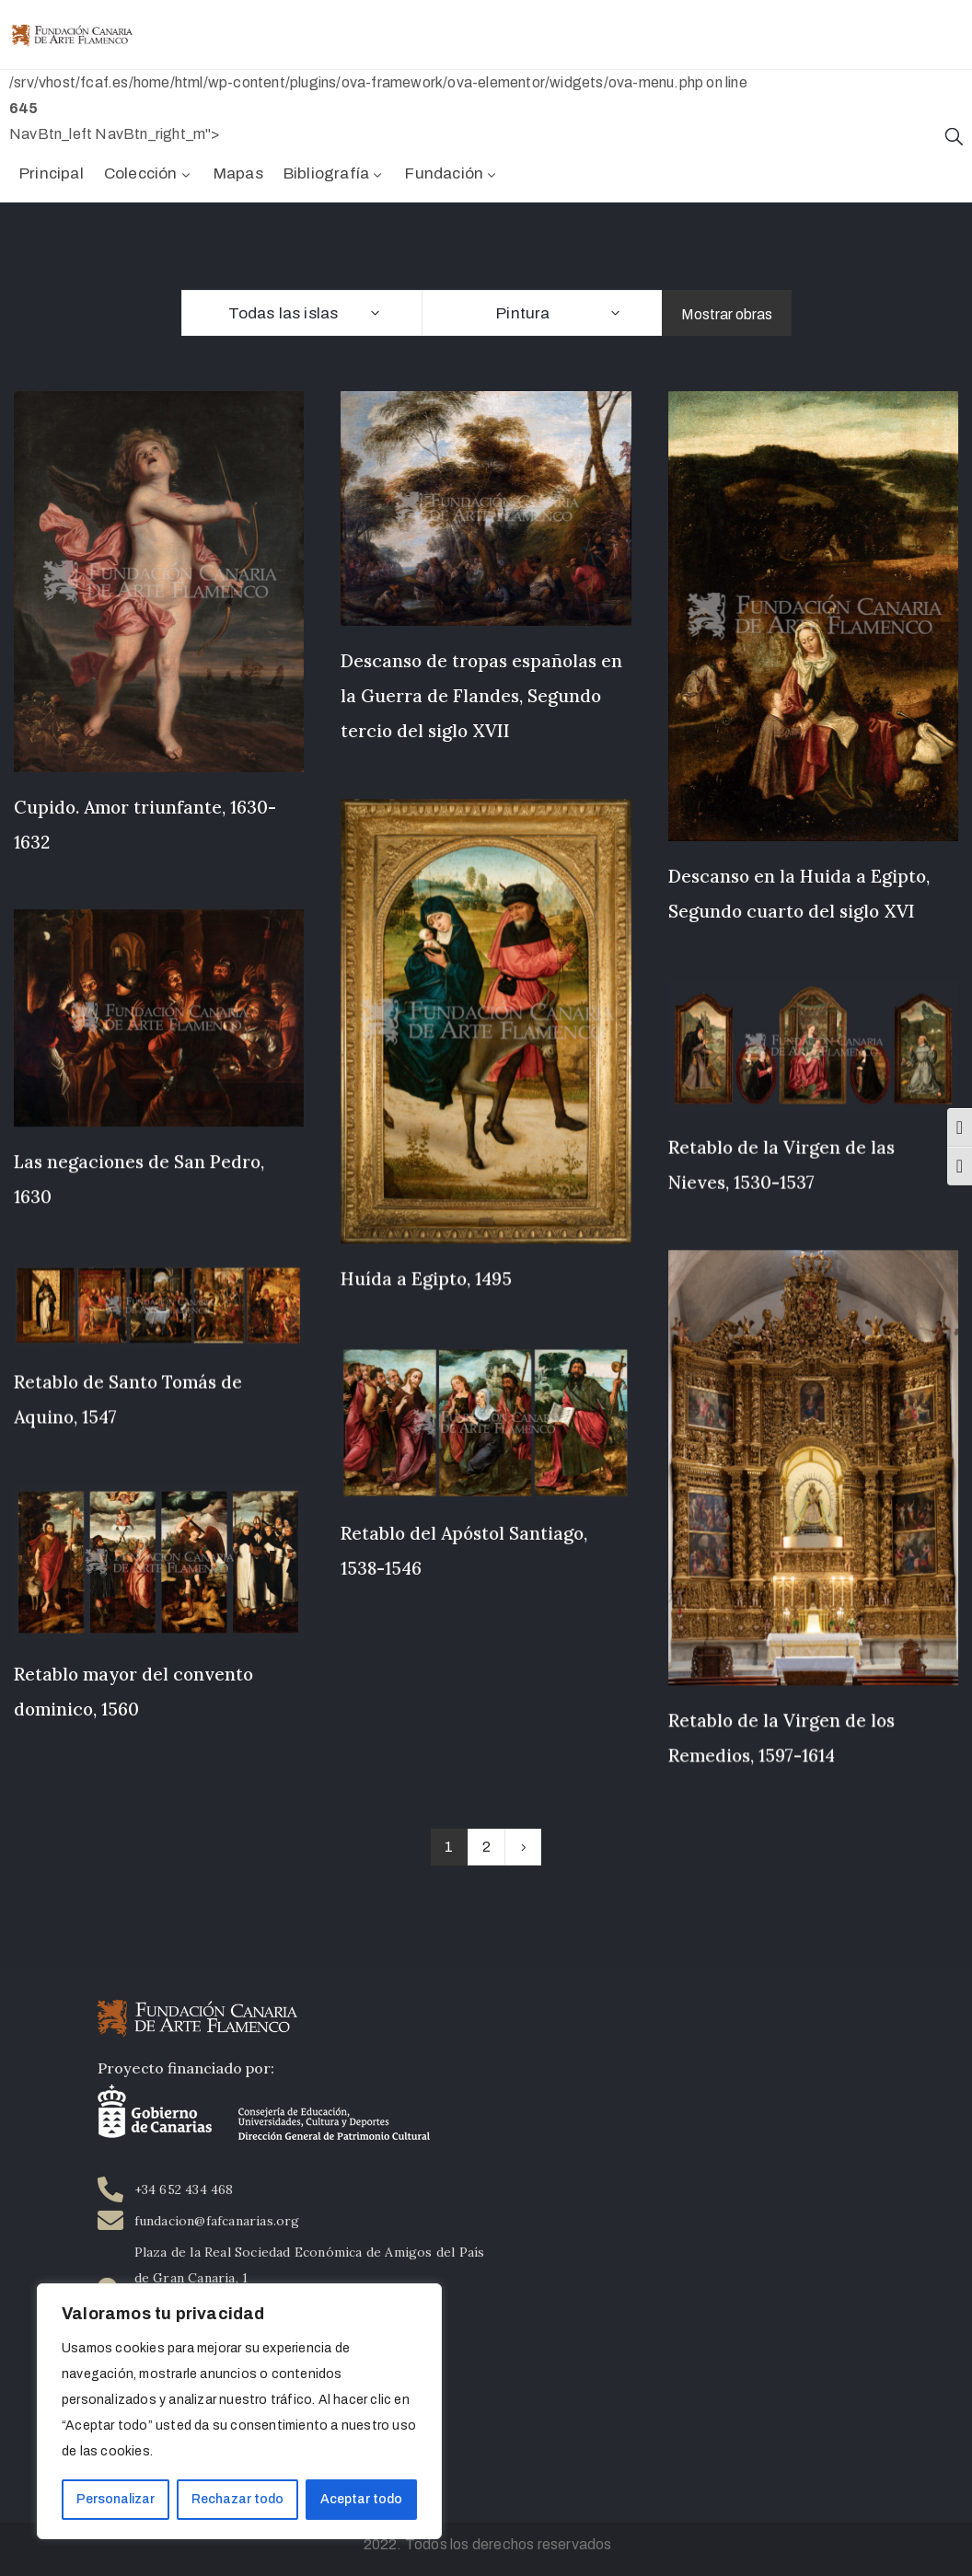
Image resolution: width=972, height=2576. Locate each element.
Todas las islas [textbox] (283, 313)
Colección (148, 173)
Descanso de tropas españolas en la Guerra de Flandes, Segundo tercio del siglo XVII (481, 696)
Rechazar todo (237, 2499)
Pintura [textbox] (523, 313)
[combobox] (301, 313)
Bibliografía (335, 173)
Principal (51, 173)
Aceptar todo (361, 2499)
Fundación (452, 173)
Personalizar (115, 2499)
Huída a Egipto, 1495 (426, 1279)
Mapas (238, 173)
